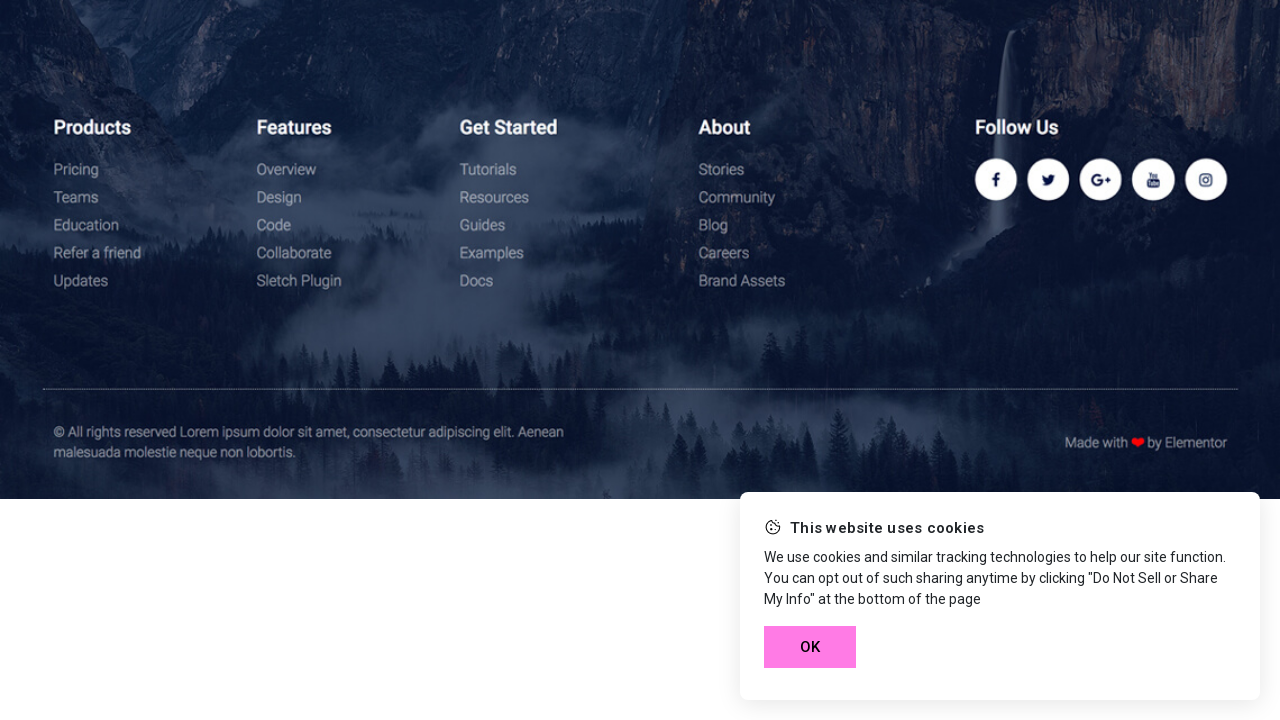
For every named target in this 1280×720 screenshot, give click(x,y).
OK (810, 647)
